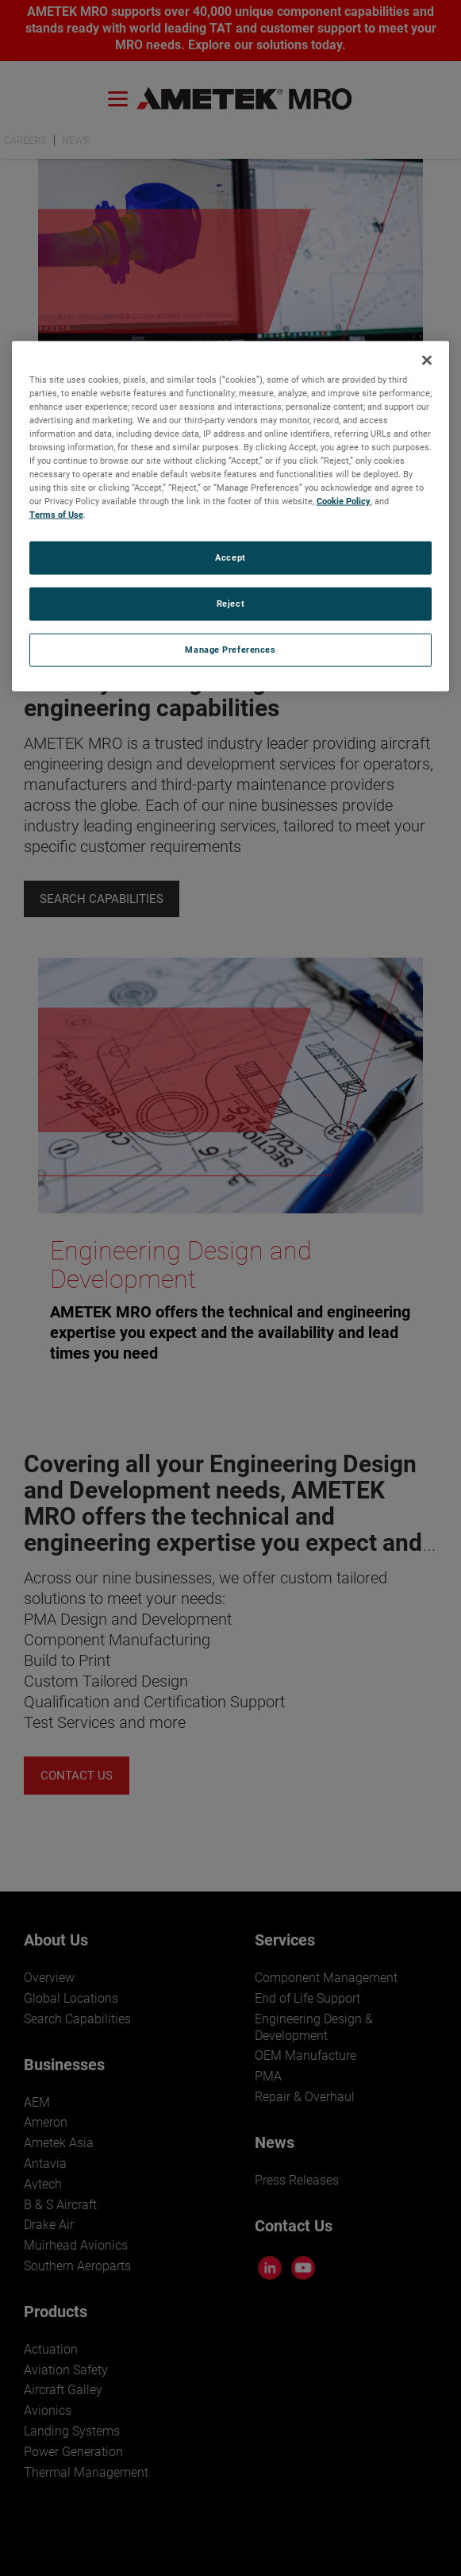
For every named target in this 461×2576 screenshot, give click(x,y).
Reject (230, 603)
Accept (230, 557)
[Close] (426, 359)
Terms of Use (56, 514)
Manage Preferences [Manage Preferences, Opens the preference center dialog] (230, 649)
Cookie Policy (344, 501)
